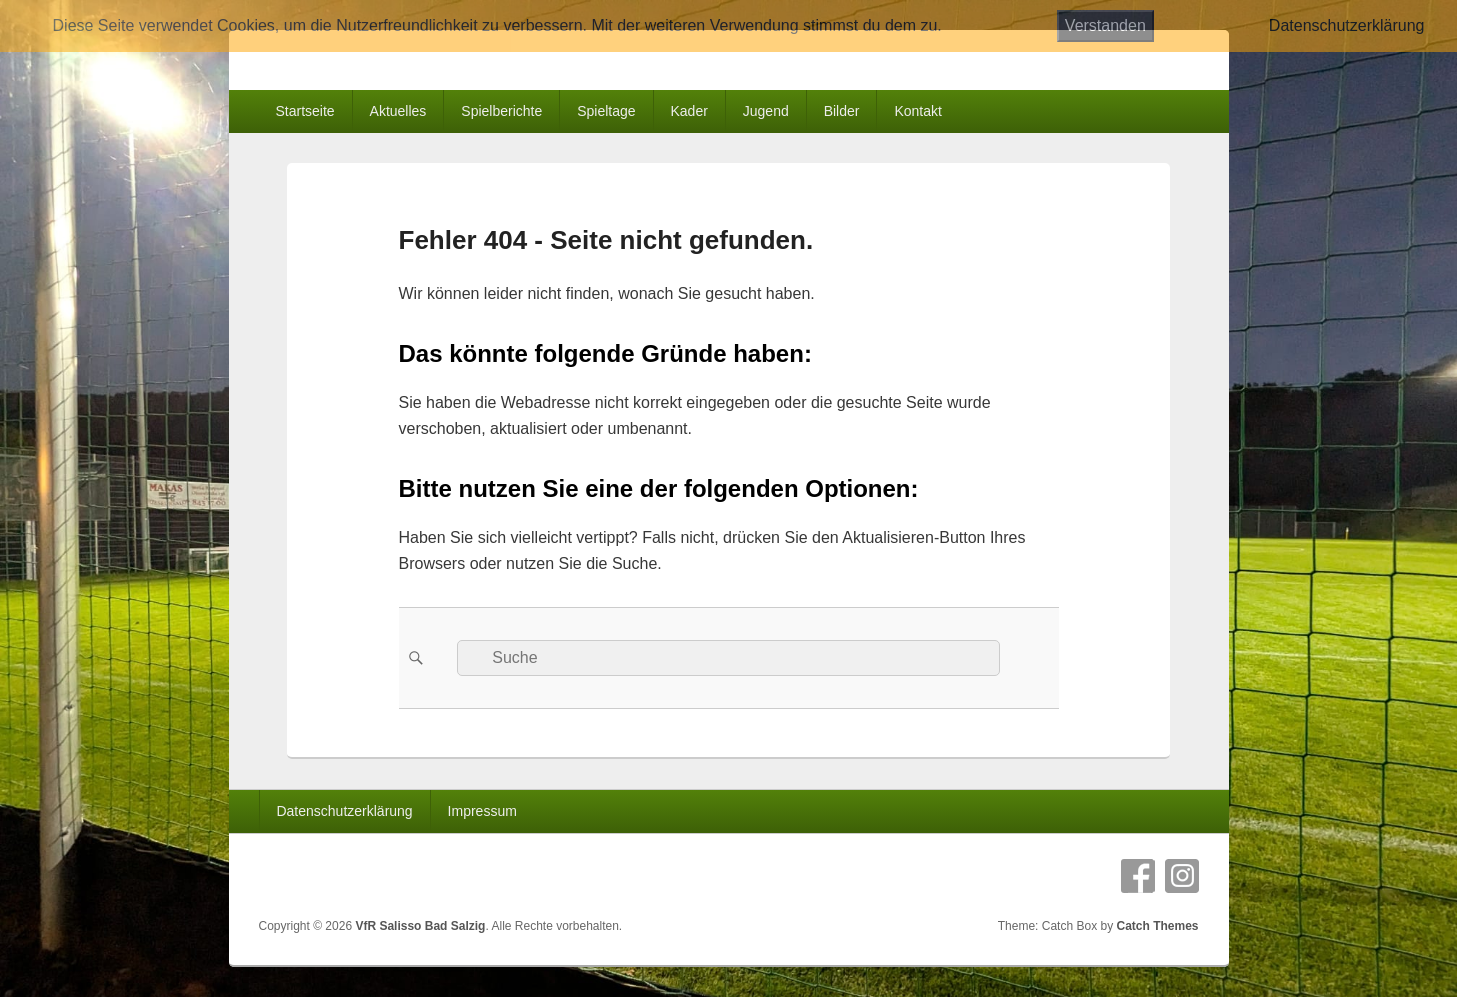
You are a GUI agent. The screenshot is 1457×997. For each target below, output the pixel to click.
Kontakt (917, 111)
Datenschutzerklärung (344, 811)
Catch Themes (1157, 926)
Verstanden (1105, 25)
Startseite (304, 111)
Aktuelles (398, 111)
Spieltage (606, 111)
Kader (689, 111)
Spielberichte (501, 111)
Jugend (766, 111)
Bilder (842, 111)
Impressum (482, 811)
